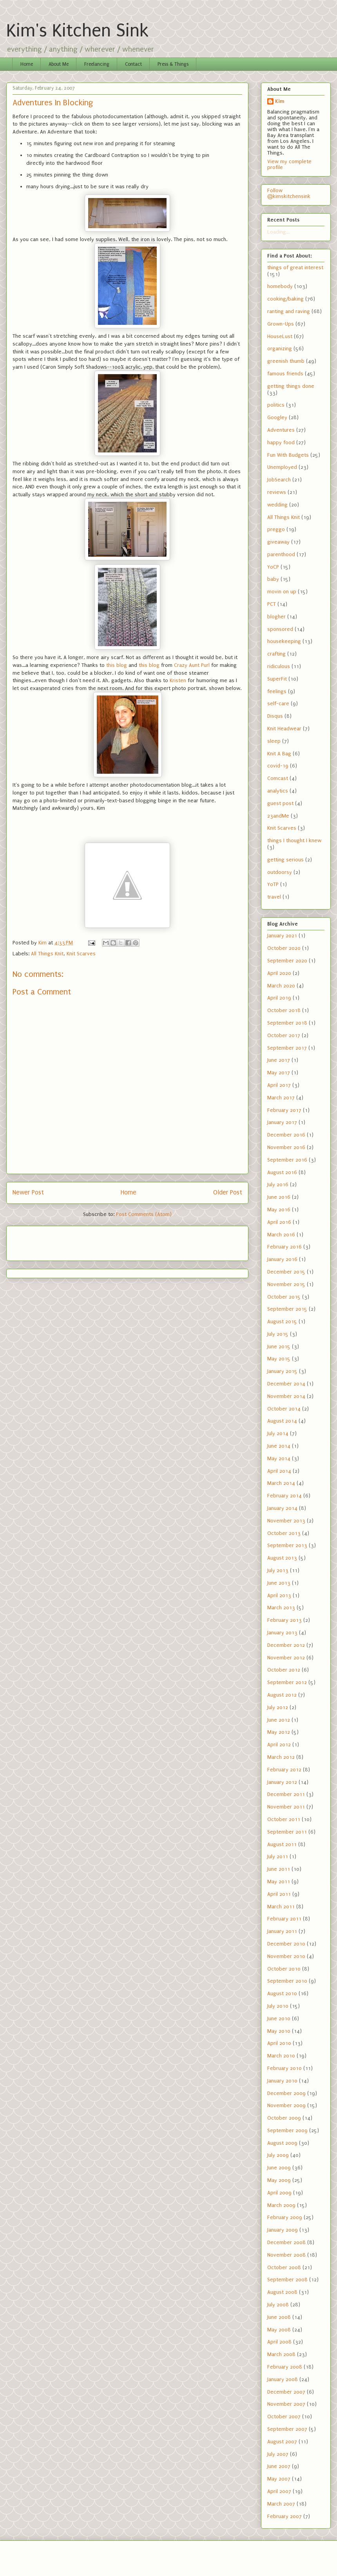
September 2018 (287, 1023)
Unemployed (282, 467)
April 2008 (279, 2342)
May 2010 (278, 2031)
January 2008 (282, 2379)
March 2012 (281, 1757)
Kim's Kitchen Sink (77, 30)
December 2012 (286, 1645)
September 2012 (287, 1682)
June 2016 (278, 1197)
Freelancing (96, 64)
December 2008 (286, 2242)
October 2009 (284, 2118)
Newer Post (28, 1192)
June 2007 (278, 2466)
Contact (133, 64)
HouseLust (279, 336)
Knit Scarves (81, 954)
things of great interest (295, 267)
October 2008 (284, 2267)
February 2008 (284, 2367)
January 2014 (282, 1508)
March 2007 (281, 2504)
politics (275, 405)
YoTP (273, 884)
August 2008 (282, 2292)
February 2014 (284, 1496)
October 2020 (284, 948)
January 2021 (282, 936)
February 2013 (284, 1620)
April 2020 (279, 973)
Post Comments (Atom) (144, 1214)
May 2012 (278, 1732)
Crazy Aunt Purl (192, 665)
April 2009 (279, 2193)
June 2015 (278, 1346)
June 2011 (278, 1869)
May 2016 (278, 1209)
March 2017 (281, 1098)
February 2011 (284, 1919)
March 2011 (281, 1906)
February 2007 (284, 2516)
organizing (279, 348)
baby (273, 579)
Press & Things (173, 64)
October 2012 (283, 1670)
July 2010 (277, 2006)
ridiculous (278, 666)
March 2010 (281, 2056)
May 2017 (278, 1072)
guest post (280, 803)
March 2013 (281, 1607)
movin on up (281, 591)
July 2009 (278, 2155)
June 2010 (278, 2018)
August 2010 (282, 1993)
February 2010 (284, 2068)
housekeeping (284, 641)
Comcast (277, 778)
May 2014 (278, 1458)
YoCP (273, 567)
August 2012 (282, 1695)
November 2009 (286, 2105)
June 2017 (278, 1060)
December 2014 (286, 1384)
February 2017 (284, 1110)
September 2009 (287, 2130)
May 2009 (279, 2180)
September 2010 (287, 1981)
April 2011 (279, 1894)
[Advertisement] (58, 1240)
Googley (277, 417)
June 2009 (279, 2168)
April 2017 (279, 1085)
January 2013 (282, 1633)
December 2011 (286, 1794)
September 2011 (287, 1832)
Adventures (281, 430)
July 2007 (277, 2454)
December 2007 (286, 2392)
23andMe (278, 816)
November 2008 (286, 2255)
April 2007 (279, 2491)
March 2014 (281, 1483)
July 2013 (277, 1570)
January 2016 (282, 1259)
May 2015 (278, 1359)
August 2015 (282, 1321)
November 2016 (286, 1147)
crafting (276, 654)
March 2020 (281, 986)
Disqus (275, 716)
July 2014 (277, 1433)
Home (26, 64)
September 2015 (287, 1309)
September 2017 (287, 1048)
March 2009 (281, 2205)
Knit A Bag (279, 754)
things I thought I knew (294, 840)
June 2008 (279, 2317)
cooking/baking (285, 299)
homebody (280, 286)
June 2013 (278, 1583)
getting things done (290, 386)
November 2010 (286, 1956)
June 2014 (278, 1446)
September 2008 (287, 2279)
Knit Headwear (284, 728)
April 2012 (279, 1744)
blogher (276, 617)
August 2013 (282, 1558)
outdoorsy (279, 872)
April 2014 (279, 1471)
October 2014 (284, 1409)
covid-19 (277, 766)
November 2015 (286, 1284)
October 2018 (284, 1010)
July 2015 (277, 1334)
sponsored (280, 629)
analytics (277, 791)
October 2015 (284, 1297)
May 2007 (278, 2479)
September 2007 (287, 2429)
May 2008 (279, 2330)
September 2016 (287, 1160)
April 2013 (279, 1595)
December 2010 (286, 1944)
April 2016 (279, 1222)
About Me (59, 64)
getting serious (285, 860)
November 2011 (286, 1807)
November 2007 (286, 2404)
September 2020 (287, 961)
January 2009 (282, 2230)
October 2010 (284, 1969)
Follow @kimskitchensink (288, 193)
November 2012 (286, 1658)
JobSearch (279, 480)
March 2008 (281, 2354)
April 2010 (279, 2043)
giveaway (278, 542)
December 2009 (286, 2093)
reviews (276, 492)
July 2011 (277, 1856)
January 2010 (282, 2081)
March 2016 (281, 1235)
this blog (116, 665)
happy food (281, 442)
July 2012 (277, 1707)
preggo (276, 529)
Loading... (278, 232)
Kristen (178, 680)
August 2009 (282, 2143)
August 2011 (282, 1844)
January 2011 (282, 1931)
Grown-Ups (280, 324)
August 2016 (282, 1172)
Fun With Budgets (288, 455)
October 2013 (284, 1533)
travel (274, 897)
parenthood (281, 554)
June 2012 (278, 1720)
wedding (277, 505)
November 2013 (286, 1521)
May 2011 (278, 1881)
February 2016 (284, 1247)
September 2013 (287, 1545)
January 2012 (282, 1782)
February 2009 (284, 2217)
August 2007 (282, 2441)
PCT (271, 604)
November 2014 (286, 1396)
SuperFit (277, 679)
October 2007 (284, 2416)
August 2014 (282, 1421)
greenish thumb (285, 361)
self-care (278, 703)
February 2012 (284, 1770)
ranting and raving (288, 311)
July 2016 (277, 1184)
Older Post (227, 1192)
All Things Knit (47, 954)
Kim (279, 101)
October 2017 (283, 1035)
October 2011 (283, 1819)
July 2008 (278, 2305)
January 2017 (282, 1122)
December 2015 (286, 1272)
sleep (274, 741)
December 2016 (286, 1135)
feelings (276, 691)
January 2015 (282, 1371)
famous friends (285, 373)
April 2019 (279, 998)
